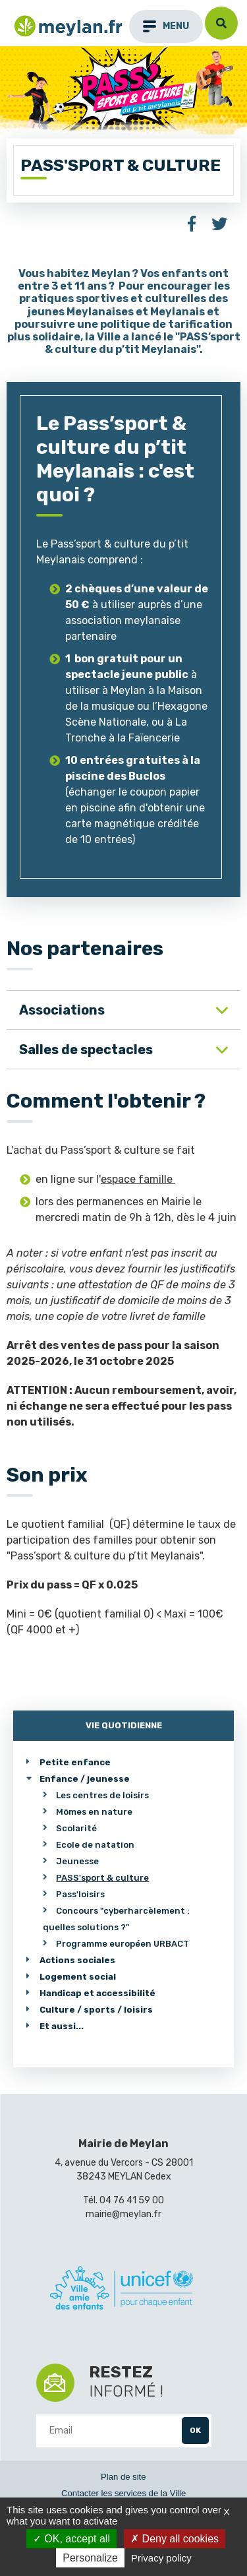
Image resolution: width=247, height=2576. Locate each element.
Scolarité (76, 1828)
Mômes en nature (94, 1812)
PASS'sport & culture (102, 1878)
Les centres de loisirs (102, 1795)
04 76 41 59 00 (131, 2200)
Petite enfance (75, 1762)
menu (166, 26)
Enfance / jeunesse (85, 1779)
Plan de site (123, 2476)
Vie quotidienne (124, 1725)
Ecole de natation (95, 1845)
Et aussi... (62, 2026)
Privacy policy (161, 2557)
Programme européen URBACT (122, 1944)
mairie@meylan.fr (123, 2214)
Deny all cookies (174, 2538)
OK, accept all (71, 2538)
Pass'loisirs (80, 1894)
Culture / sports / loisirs (96, 2010)
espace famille (138, 1179)
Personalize (90, 2557)
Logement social (78, 1977)
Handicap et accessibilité (97, 1993)
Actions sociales (77, 1960)
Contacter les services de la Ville (123, 2493)
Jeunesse (77, 1861)
